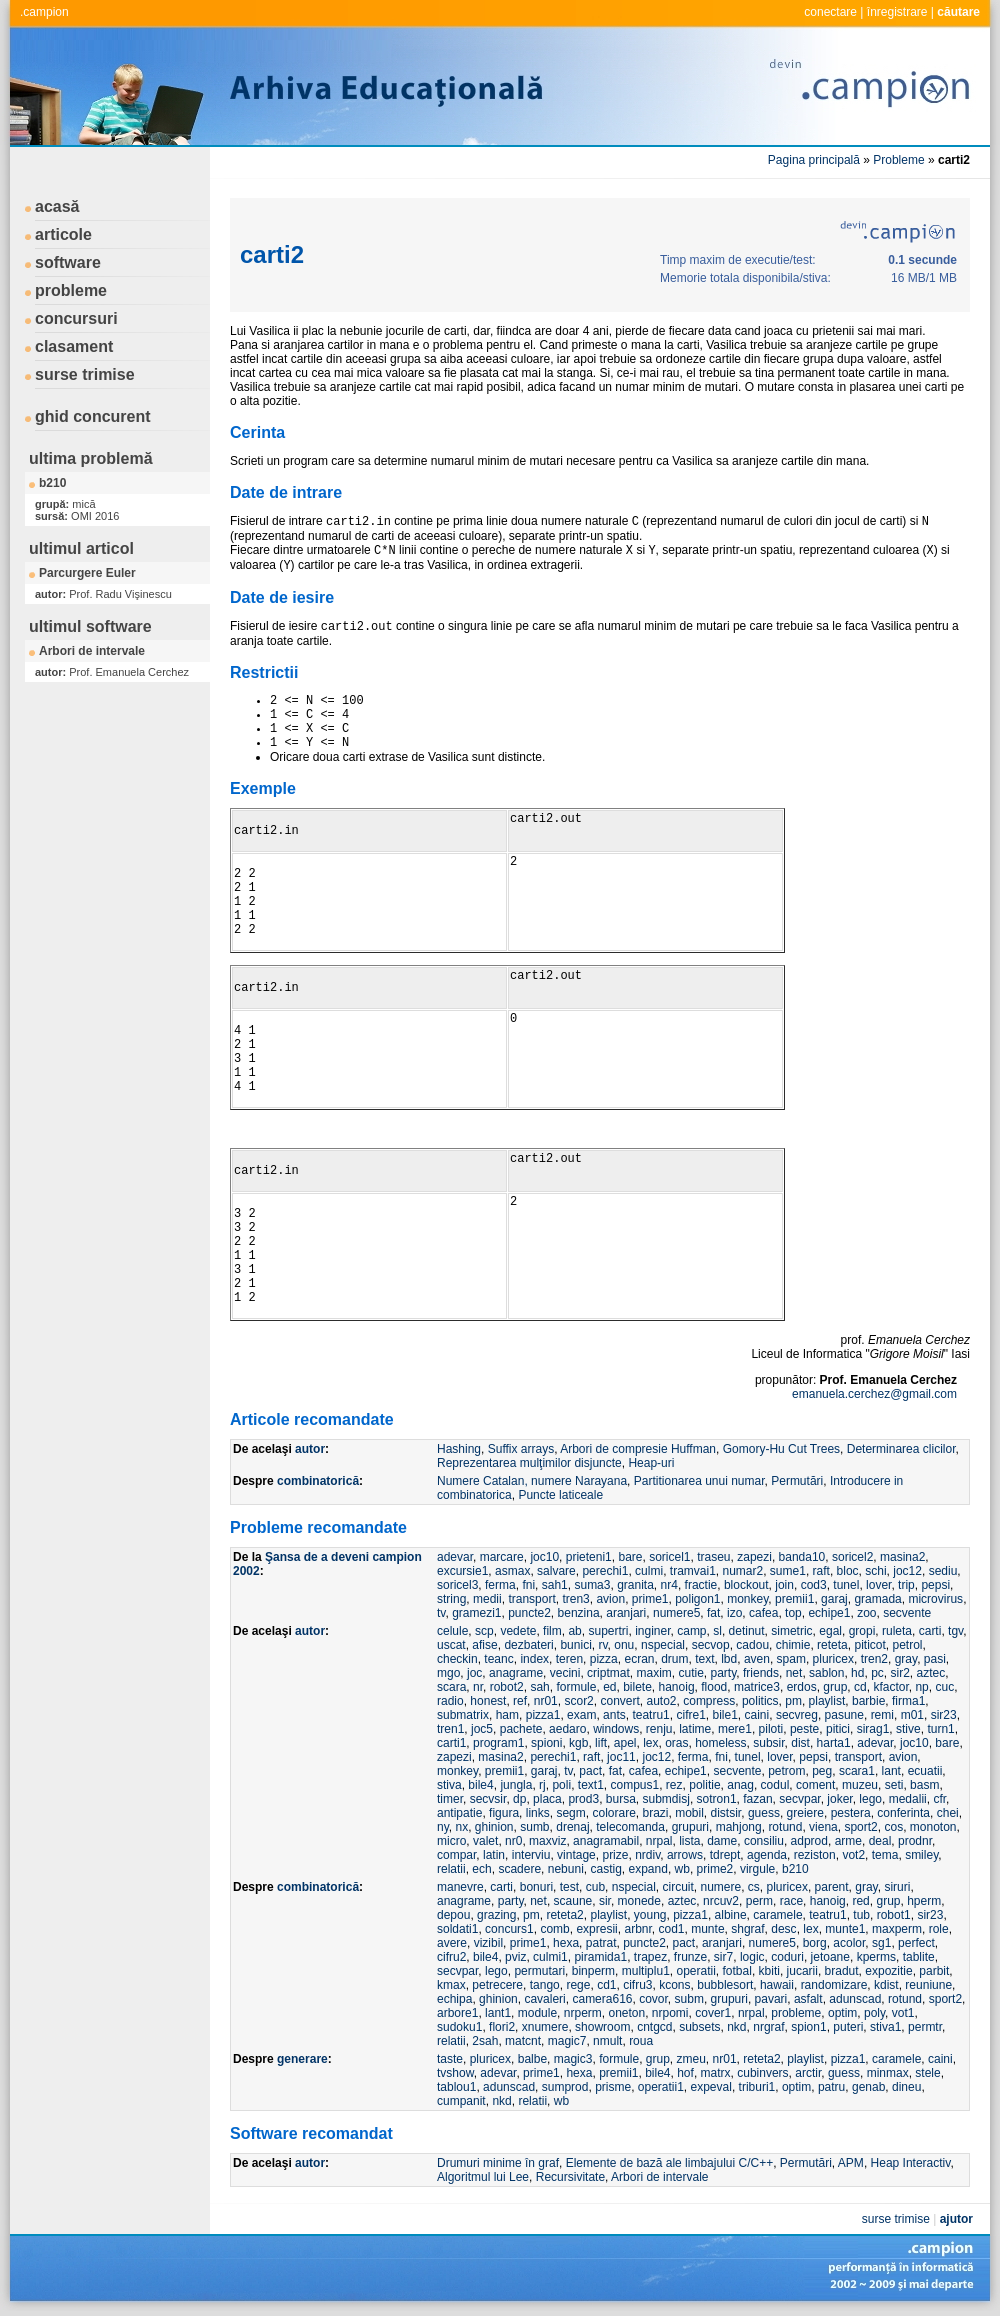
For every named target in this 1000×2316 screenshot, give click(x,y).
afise (484, 1645)
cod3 (814, 1585)
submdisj (666, 1799)
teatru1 (650, 1715)
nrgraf (768, 2027)
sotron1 (717, 1799)
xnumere (545, 2027)
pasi (935, 1659)
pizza (604, 1659)
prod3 (583, 1799)
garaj (834, 1599)
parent (832, 1887)
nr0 (513, 1841)
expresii (596, 1929)
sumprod (565, 2087)
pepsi (935, 1585)
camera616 (602, 1999)
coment (815, 1785)
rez (674, 1785)
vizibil (488, 1943)
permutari (539, 1971)
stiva (449, 1785)
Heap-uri (651, 1463)
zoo (866, 1613)
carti (930, 1631)
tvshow (455, 2073)
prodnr (915, 1841)
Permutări (797, 1481)
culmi (649, 1571)
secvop (711, 1645)
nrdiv (647, 1855)
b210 (52, 483)
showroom (602, 2027)
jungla (516, 1785)
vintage (576, 1855)
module (537, 2013)
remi (882, 1715)
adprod (809, 1841)
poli (561, 1785)
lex (650, 1743)
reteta (832, 1645)
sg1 (881, 1943)
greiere (805, 1813)
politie (704, 1785)
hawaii (777, 1985)
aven (757, 1659)
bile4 (480, 1785)
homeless (720, 1743)
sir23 (944, 1715)
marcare (502, 1557)
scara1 (857, 1771)
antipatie (459, 1813)
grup (835, 1687)
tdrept (725, 1855)
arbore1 (457, 2013)
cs (754, 1887)
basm (924, 1785)
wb (682, 1869)
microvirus (935, 1599)
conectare (830, 12)
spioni (546, 1743)
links (538, 1813)
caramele (777, 1915)
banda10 (802, 1557)
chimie (793, 1645)
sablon (826, 1673)
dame (722, 1841)
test (569, 1887)
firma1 (908, 1701)
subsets (699, 2027)
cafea (763, 1613)
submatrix (463, 1715)
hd (857, 1673)
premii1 (794, 1599)
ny (443, 1827)
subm (689, 1999)
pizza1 (543, 1715)
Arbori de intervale (92, 651)
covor (653, 1999)
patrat (601, 1943)
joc (474, 1673)
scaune (573, 1901)
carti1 (451, 1743)
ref (520, 1701)
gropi (862, 1631)
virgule (757, 1869)
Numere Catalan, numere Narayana (532, 1481)
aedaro (567, 1729)
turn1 (940, 1729)
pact (590, 1771)
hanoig (677, 1687)
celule (452, 1631)
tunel (846, 1585)
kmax (451, 1985)
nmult (607, 2041)
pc (877, 1673)
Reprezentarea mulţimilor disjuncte (529, 1463)
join (784, 1585)
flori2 (502, 2027)
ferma (500, 1585)
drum (674, 1659)
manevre (460, 1887)
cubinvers (762, 2073)
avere (452, 1943)
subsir (768, 1743)
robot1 (894, 1915)
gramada (877, 1599)
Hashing (459, 1449)
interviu (531, 1855)
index (534, 1659)
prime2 (715, 1869)
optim (842, 2013)
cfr (939, 1799)
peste (804, 1729)
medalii (908, 1799)
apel (625, 1743)
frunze (690, 1957)
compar (456, 1855)
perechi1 (605, 1571)
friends (761, 1673)
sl (717, 1631)
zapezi (754, 1557)
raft (821, 1571)
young (650, 1915)
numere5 (676, 1613)
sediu (943, 1571)
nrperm (583, 2013)
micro (451, 1841)
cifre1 (690, 1715)
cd (860, 1687)
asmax (512, 1571)
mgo (448, 1673)
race (791, 1901)
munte (707, 1929)
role (939, 1929)
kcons (674, 1985)
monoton (933, 1827)
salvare (556, 1571)
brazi (655, 1813)
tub (861, 1915)
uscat (451, 1645)
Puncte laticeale (560, 1495)
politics (760, 1701)
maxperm (897, 1929)
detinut (747, 1631)
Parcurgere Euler (87, 573)
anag (740, 1785)
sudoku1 (459, 2027)
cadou (752, 1645)
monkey (747, 1599)
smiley (921, 1855)
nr (478, 1687)
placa (547, 1799)
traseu (713, 1557)
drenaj (572, 1827)
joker (839, 1799)
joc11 (621, 1757)
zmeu (691, 2059)
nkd (736, 2027)
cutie (690, 1673)
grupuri (690, 1827)
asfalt (808, 1999)
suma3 (592, 1585)
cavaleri (544, 1999)
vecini (565, 1673)
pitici (838, 1729)
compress (709, 1701)
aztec (931, 1673)
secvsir (488, 1799)
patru (831, 2087)
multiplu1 (646, 1971)
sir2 (899, 1673)
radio (450, 1701)
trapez (650, 1957)
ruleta (897, 1631)
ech (481, 1869)
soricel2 (852, 1557)
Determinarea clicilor (901, 1449)
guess (764, 1813)
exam (581, 1715)
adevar (455, 1557)
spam (791, 1659)
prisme (613, 2087)
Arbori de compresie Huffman (638, 1449)
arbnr (637, 1929)
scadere (519, 1869)
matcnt (523, 2041)
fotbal (737, 1971)
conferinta (903, 1813)
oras (676, 1743)
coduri (787, 1957)
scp (484, 1631)
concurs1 (509, 1929)
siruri (897, 1887)
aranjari (626, 1613)
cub (595, 1887)
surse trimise (85, 374)
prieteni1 (589, 1557)
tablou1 (456, 2087)
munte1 (845, 1929)
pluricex (833, 1659)
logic (752, 1957)
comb (554, 1929)
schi (875, 1571)
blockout (746, 1585)
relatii (451, 1869)
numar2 (742, 1571)
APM (851, 2163)
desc (783, 1929)
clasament (74, 346)
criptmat (608, 1673)
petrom (786, 1771)
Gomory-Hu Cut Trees (781, 1449)
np (921, 1687)
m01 (912, 1715)
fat (713, 1613)
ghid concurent (93, 416)
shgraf (747, 1929)
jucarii (802, 1971)
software (68, 262)
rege (578, 1985)
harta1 (834, 1743)
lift (601, 1743)
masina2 (902, 1557)
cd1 (606, 1985)
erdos (802, 1687)
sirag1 (873, 1729)
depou (453, 1915)
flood (714, 1687)
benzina (579, 1613)
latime (695, 1729)
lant (891, 1771)
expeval (711, 2087)
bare (630, 1557)
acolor (849, 1943)
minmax (888, 2073)
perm (759, 1901)
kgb (578, 1743)
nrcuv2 (721, 1901)
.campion (44, 12)
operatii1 (661, 2087)
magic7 (567, 2041)
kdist (886, 1985)
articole (63, 234)
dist (800, 1743)
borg (815, 1943)
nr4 (669, 1585)
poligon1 (697, 1599)
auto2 (662, 1701)
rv (602, 1645)
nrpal (659, 1841)
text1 (591, 1785)
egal (830, 1631)
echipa (454, 1999)
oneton (626, 2013)
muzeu (860, 1785)
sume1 (788, 1571)
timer (450, 1799)
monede (639, 1901)
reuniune (928, 1985)
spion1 (808, 2027)
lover (878, 1585)
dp (519, 1799)
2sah (485, 2041)
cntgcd (654, 2027)
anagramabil (606, 1841)
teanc (498, 1659)
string (451, 1599)
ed (609, 1687)
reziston (815, 1855)
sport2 (860, 1827)
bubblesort (725, 1985)
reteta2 (564, 1915)
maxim (653, 1673)
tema (885, 1855)
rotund (785, 1827)
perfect (916, 1943)
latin (494, 1855)
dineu (906, 2087)
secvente (907, 1613)
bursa (621, 1799)
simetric (791, 1631)
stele (927, 2073)
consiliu (764, 1841)
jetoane (830, 1957)
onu (624, 1645)
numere (721, 1887)
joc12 (907, 1571)
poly (874, 2013)
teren (569, 1659)
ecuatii (925, 1771)
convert (619, 1701)
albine (731, 1915)
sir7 (723, 1957)
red (860, 1901)
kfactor (890, 1687)
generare (302, 2059)
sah (539, 1687)
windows (616, 1729)
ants (614, 1715)
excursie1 (462, 1571)
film (552, 1631)
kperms (876, 1957)
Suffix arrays (521, 1449)
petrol (907, 1645)
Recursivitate (570, 2177)
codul (775, 1785)
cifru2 (451, 1957)
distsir (726, 1813)
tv (441, 1613)
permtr (925, 2027)
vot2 (853, 1855)
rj (542, 1785)
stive (908, 1729)
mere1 (735, 1729)
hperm (924, 1901)
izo (734, 1613)
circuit (677, 1887)
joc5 (482, 1729)
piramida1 (600, 1957)
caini (757, 1715)
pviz (515, 1957)
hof (685, 2073)
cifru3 (637, 1985)
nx (461, 1827)
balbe (532, 2059)
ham (507, 1715)
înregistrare (897, 12)
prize (615, 1855)
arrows (685, 1855)
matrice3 (757, 1687)
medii (487, 1599)
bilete (637, 1687)
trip (906, 1585)
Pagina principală (814, 160)
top (793, 1613)
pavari (771, 1999)
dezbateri (528, 1645)
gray (906, 1659)
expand (648, 1869)
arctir (808, 2073)
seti (894, 1785)
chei (948, 1813)
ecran (639, 1659)
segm (570, 1813)
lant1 (498, 2013)
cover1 (713, 2013)
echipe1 (829, 1613)
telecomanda (630, 1827)
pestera (851, 1813)
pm (793, 1701)
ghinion (494, 1827)
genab (868, 2087)
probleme (71, 290)
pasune (844, 1715)
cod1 (672, 1929)
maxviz (547, 1841)
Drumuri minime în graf (498, 2163)
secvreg (797, 1715)
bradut (842, 1971)
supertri (608, 1631)
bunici (575, 1645)
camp (691, 1631)
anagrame (516, 1673)
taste (450, 2059)
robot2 (507, 1687)
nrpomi (670, 2013)
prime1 (650, 1599)
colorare (613, 1813)
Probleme (898, 160)
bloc (848, 1571)
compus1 (634, 1785)
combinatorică (318, 1481)
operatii (695, 1971)
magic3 (573, 2059)
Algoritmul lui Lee (483, 2177)
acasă (57, 206)
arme (848, 1841)
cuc (944, 1687)
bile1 (724, 1715)
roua (641, 2041)
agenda (767, 1855)
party (724, 1673)
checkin (457, 1659)
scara (451, 1687)
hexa (566, 1943)
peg (822, 1771)
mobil (689, 1813)
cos (893, 1827)
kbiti (769, 1971)
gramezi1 (476, 1613)
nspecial (663, 1645)
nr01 (546, 1701)
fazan (757, 1799)
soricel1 (669, 1557)
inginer (652, 1631)
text (704, 1659)
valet (485, 1841)
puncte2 (529, 1613)
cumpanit (461, 2101)
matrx (716, 2073)
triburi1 (757, 2087)
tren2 (874, 1659)
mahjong (739, 1827)
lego (870, 1799)
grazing (496, 1915)
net (794, 1673)
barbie (868, 1701)
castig (605, 1869)
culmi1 (550, 1957)
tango (545, 1985)
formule (576, 1687)
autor (310, 1449)
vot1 (903, 2013)
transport (531, 1599)
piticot (869, 1645)
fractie (701, 1585)
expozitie (888, 1971)
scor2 (578, 1701)
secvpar (799, 1799)
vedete (518, 1631)
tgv (955, 1631)
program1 (498, 1743)
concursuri (76, 318)
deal (880, 1841)
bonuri (536, 1887)
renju (659, 1729)
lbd (729, 1659)
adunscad (855, 1999)
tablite (919, 1957)
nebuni (566, 1869)
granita (635, 1585)
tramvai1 (693, 1571)
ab (574, 1631)
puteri (848, 2027)
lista (689, 1841)
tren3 (575, 1599)
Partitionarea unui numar (699, 1481)
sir (605, 1901)
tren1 (450, 1729)
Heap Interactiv (911, 2163)
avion (610, 1599)
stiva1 (885, 2027)
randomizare (834, 1985)
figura (504, 1813)
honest (488, 1701)
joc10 (544, 1557)
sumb (534, 1827)
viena (823, 1827)
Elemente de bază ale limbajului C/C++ (669, 2163)
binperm (593, 1971)
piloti (771, 1729)
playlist (827, 1701)
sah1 (555, 1585)
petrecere (497, 1985)
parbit (934, 1971)
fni (528, 1585)
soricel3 (457, 1585)
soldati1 (457, 1929)
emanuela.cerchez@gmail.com (874, 1394)
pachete (521, 1729)
